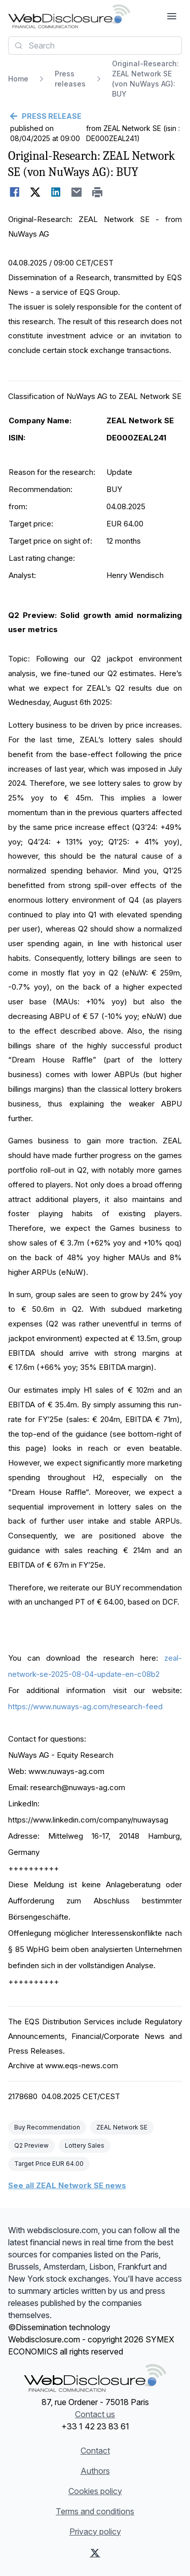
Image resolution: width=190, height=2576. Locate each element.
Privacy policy (95, 2531)
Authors (95, 2471)
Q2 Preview (31, 2145)
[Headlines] (69, 16)
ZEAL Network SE (121, 2127)
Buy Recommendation (47, 2127)
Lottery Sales (84, 2145)
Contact (95, 2451)
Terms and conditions (95, 2511)
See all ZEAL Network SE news (67, 2185)
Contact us (95, 2414)
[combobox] (95, 45)
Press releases (70, 78)
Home (18, 78)
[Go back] (95, 116)
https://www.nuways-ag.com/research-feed (85, 1706)
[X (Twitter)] (95, 2553)
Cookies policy (95, 2491)
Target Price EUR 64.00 (49, 2163)
